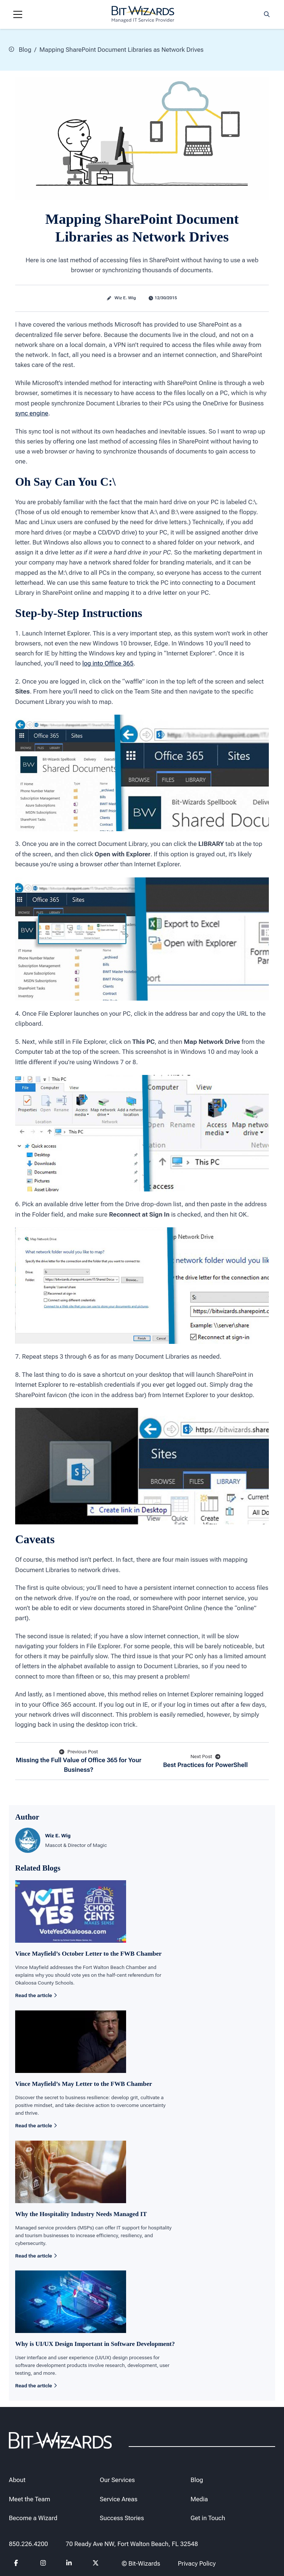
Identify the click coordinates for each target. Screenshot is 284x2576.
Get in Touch (207, 2518)
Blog (20, 49)
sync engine (31, 413)
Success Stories (122, 2518)
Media (199, 2499)
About (17, 2480)
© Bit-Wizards (141, 2563)
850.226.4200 (28, 2544)
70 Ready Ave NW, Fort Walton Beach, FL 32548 (132, 2544)
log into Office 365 (108, 663)
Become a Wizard (33, 2518)
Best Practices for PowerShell (205, 1761)
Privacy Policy (197, 2563)
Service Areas (119, 2499)
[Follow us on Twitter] (95, 2564)
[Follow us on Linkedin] (69, 2564)
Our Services (117, 2480)
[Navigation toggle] (18, 14)
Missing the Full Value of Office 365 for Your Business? (79, 1760)
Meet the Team (29, 2499)
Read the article (36, 1995)
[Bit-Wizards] (143, 14)
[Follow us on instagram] (43, 2564)
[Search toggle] (267, 14)
